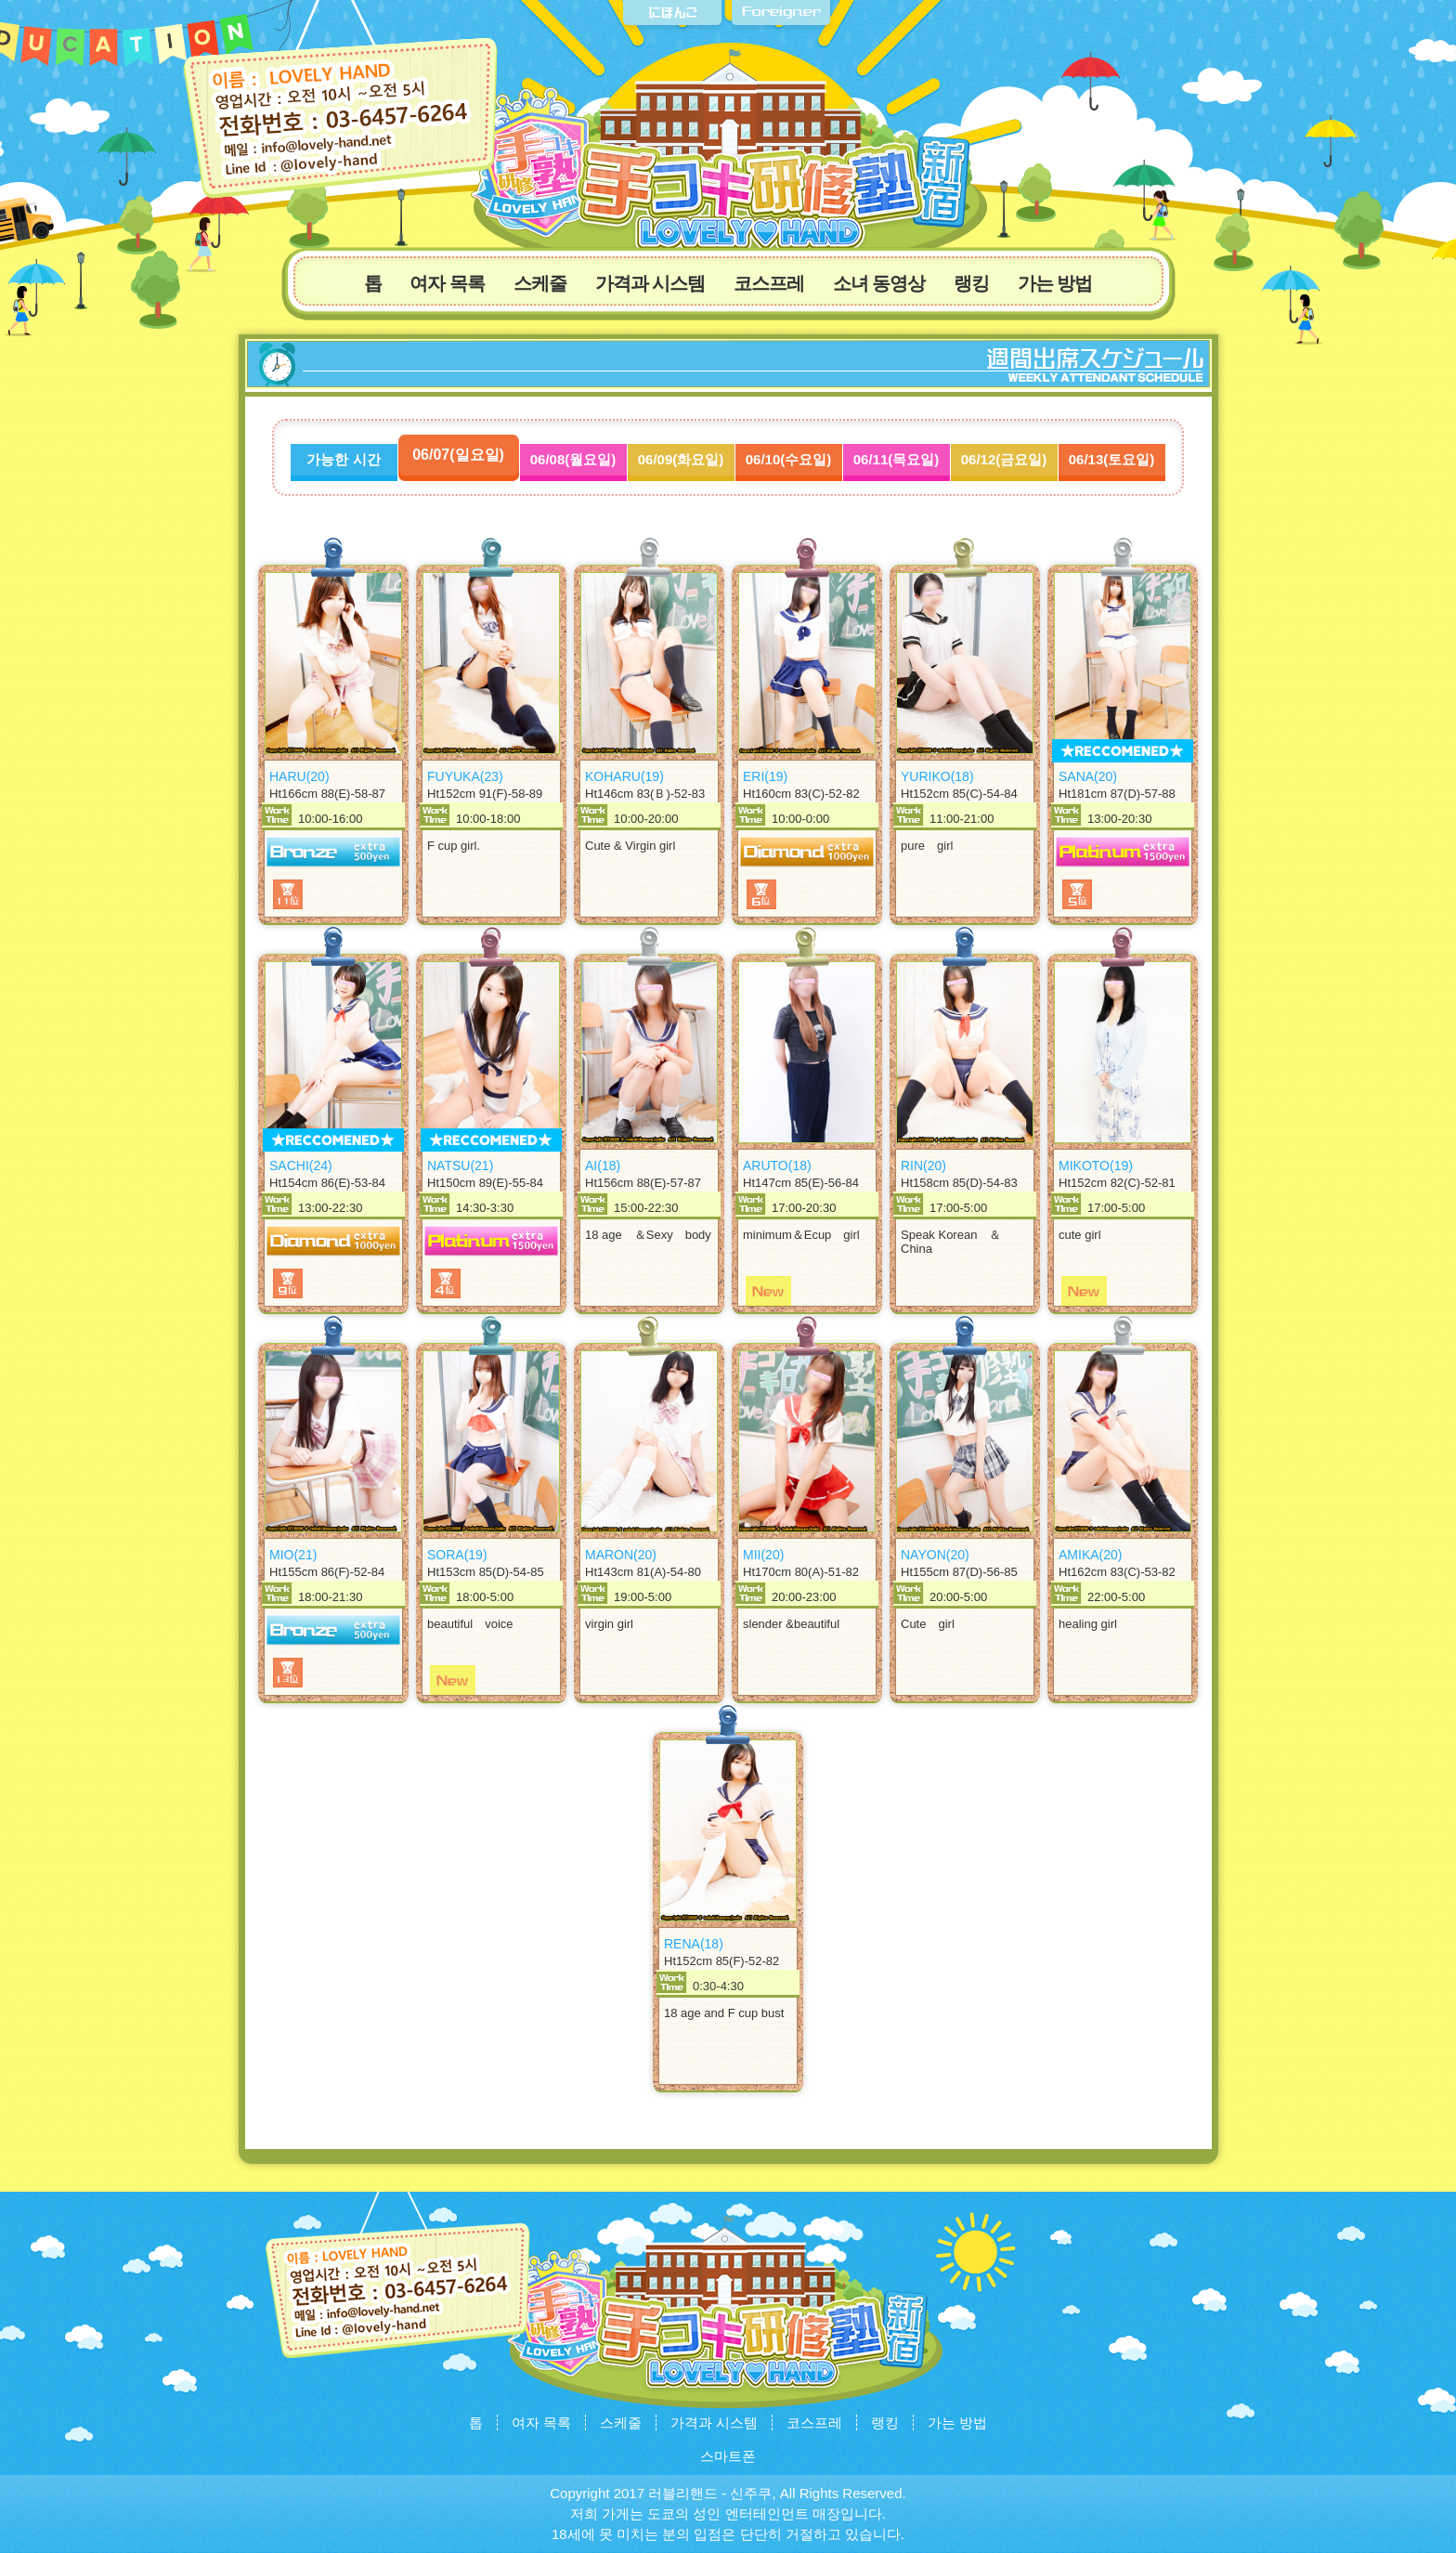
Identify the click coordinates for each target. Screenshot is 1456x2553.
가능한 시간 (343, 459)
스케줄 (540, 283)
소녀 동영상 (879, 283)
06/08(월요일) (573, 459)
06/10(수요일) (789, 459)
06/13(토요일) (1112, 459)
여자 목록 (447, 283)
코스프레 (769, 283)
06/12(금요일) (1004, 459)
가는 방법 (1055, 283)
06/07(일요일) (458, 454)
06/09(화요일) (681, 459)
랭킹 (971, 283)
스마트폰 (728, 2456)
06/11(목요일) (896, 459)
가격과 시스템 (650, 283)
